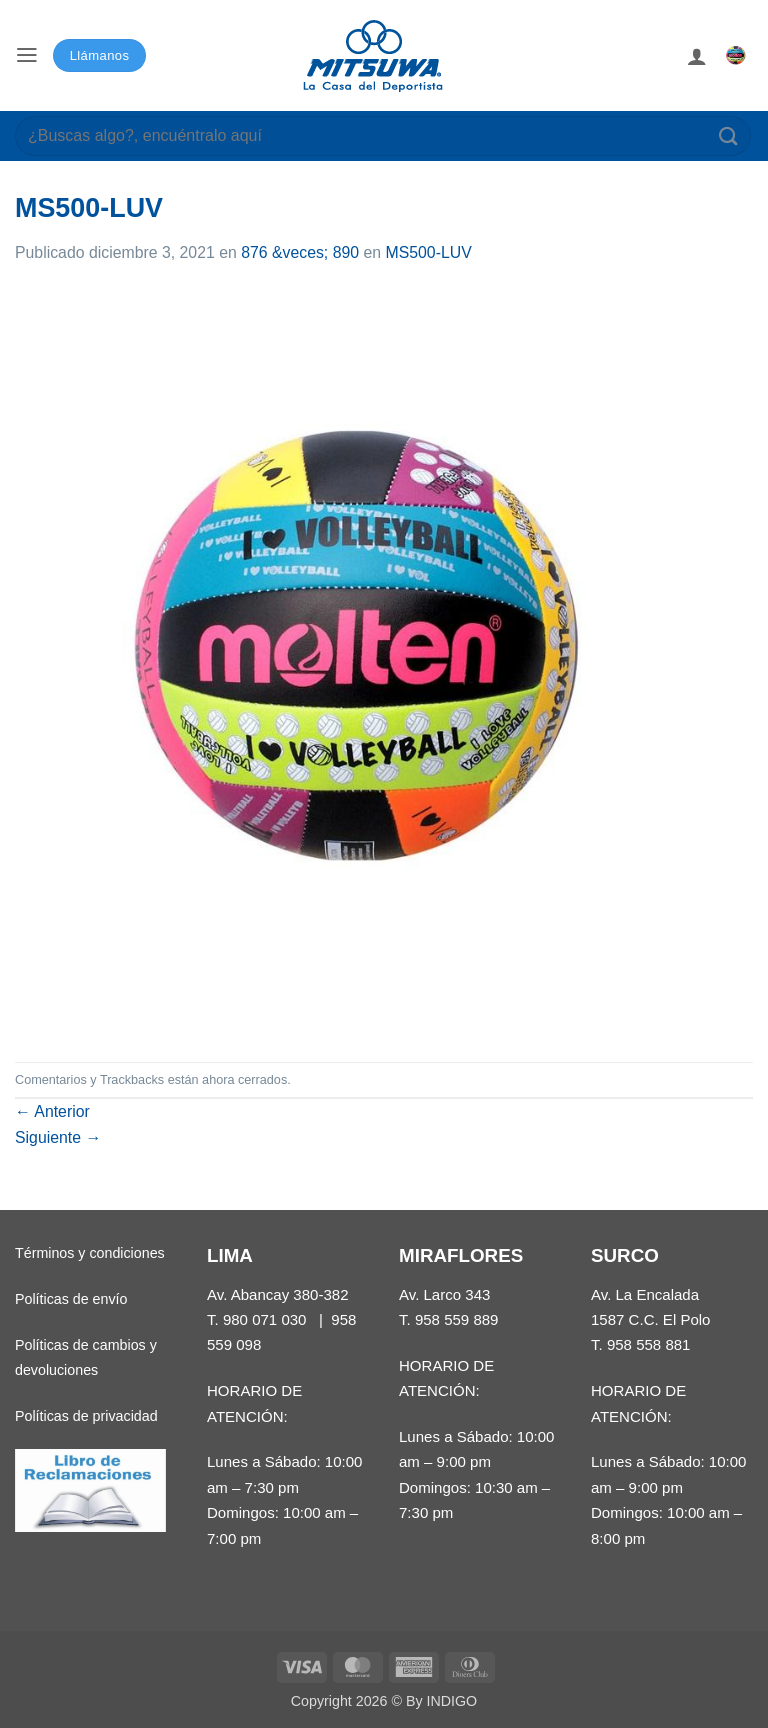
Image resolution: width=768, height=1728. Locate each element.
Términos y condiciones (90, 1253)
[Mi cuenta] (697, 56)
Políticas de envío (71, 1299)
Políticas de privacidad (86, 1416)
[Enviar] (729, 135)
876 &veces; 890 (300, 252)
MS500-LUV (428, 252)
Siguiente (58, 1137)
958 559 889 (457, 1319)
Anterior (52, 1111)
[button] (27, 55)
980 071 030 (265, 1319)
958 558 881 (649, 1344)
